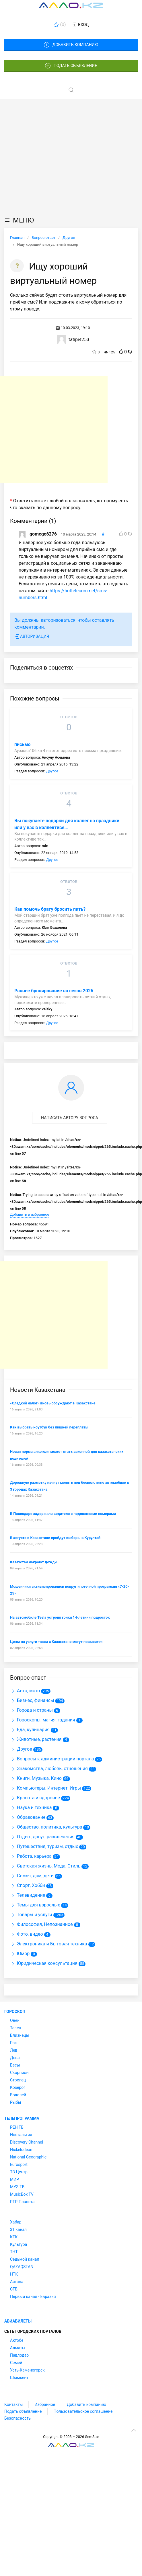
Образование (27, 1817)
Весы (15, 2065)
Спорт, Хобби (27, 1885)
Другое (52, 771)
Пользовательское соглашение (82, 2411)
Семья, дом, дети (32, 1875)
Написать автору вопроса (69, 1117)
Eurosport (19, 2164)
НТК (14, 2274)
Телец (15, 2028)
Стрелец (18, 2080)
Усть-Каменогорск (27, 2370)
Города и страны (31, 1710)
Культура (18, 2244)
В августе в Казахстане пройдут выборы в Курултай (55, 1538)
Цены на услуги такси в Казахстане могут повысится (56, 1642)
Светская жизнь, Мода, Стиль (45, 1866)
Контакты (13, 2404)
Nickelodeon (21, 2149)
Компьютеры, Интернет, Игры (45, 1788)
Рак (13, 2042)
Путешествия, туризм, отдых (44, 1846)
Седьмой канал (24, 2259)
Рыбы (15, 2102)
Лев (13, 2050)
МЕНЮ (19, 220)
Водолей (18, 2095)
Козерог (17, 2087)
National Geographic (28, 2157)
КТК (13, 2237)
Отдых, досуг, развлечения (42, 1836)
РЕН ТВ (17, 2127)
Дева (15, 2057)
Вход (80, 25)
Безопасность (17, 2418)
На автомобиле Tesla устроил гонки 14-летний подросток (60, 1617)
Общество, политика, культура (46, 1827)
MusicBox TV (22, 2194)
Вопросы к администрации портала (52, 1759)
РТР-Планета (22, 2201)
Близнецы (19, 2035)
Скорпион (19, 2072)
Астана (16, 2281)
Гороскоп (14, 2011)
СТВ (13, 2289)
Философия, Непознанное (41, 1924)
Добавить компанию (71, 45)
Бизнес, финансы (32, 1700)
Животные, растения (36, 1739)
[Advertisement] (54, 155)
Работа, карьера (31, 1856)
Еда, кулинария (30, 1729)
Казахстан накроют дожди (33, 1562)
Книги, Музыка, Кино (36, 1778)
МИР (14, 2179)
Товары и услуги (31, 1914)
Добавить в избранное (29, 1214)
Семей (16, 2362)
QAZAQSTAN (21, 2266)
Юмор (20, 1953)
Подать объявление (71, 66)
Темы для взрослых (35, 1905)
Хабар (16, 2222)
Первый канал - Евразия (33, 2296)
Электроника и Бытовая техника (48, 1944)
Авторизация (31, 636)
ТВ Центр (19, 2172)
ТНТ (14, 2252)
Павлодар (19, 2355)
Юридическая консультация (43, 1963)
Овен (15, 2020)
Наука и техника (31, 1807)
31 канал (18, 2229)
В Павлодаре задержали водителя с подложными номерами (63, 1514)
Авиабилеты (18, 2321)
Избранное (44, 2404)
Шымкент (19, 2377)
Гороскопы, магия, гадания (42, 1720)
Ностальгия (21, 2134)
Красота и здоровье (35, 1797)
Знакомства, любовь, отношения (49, 1768)
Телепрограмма (21, 2118)
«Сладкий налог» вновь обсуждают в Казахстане (53, 1403)
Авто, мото (25, 1690)
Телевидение (27, 1895)
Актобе (16, 2340)
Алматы (17, 2347)
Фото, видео (26, 1934)
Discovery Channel (26, 2142)
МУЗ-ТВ (17, 2187)
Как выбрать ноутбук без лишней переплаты (49, 1427)
